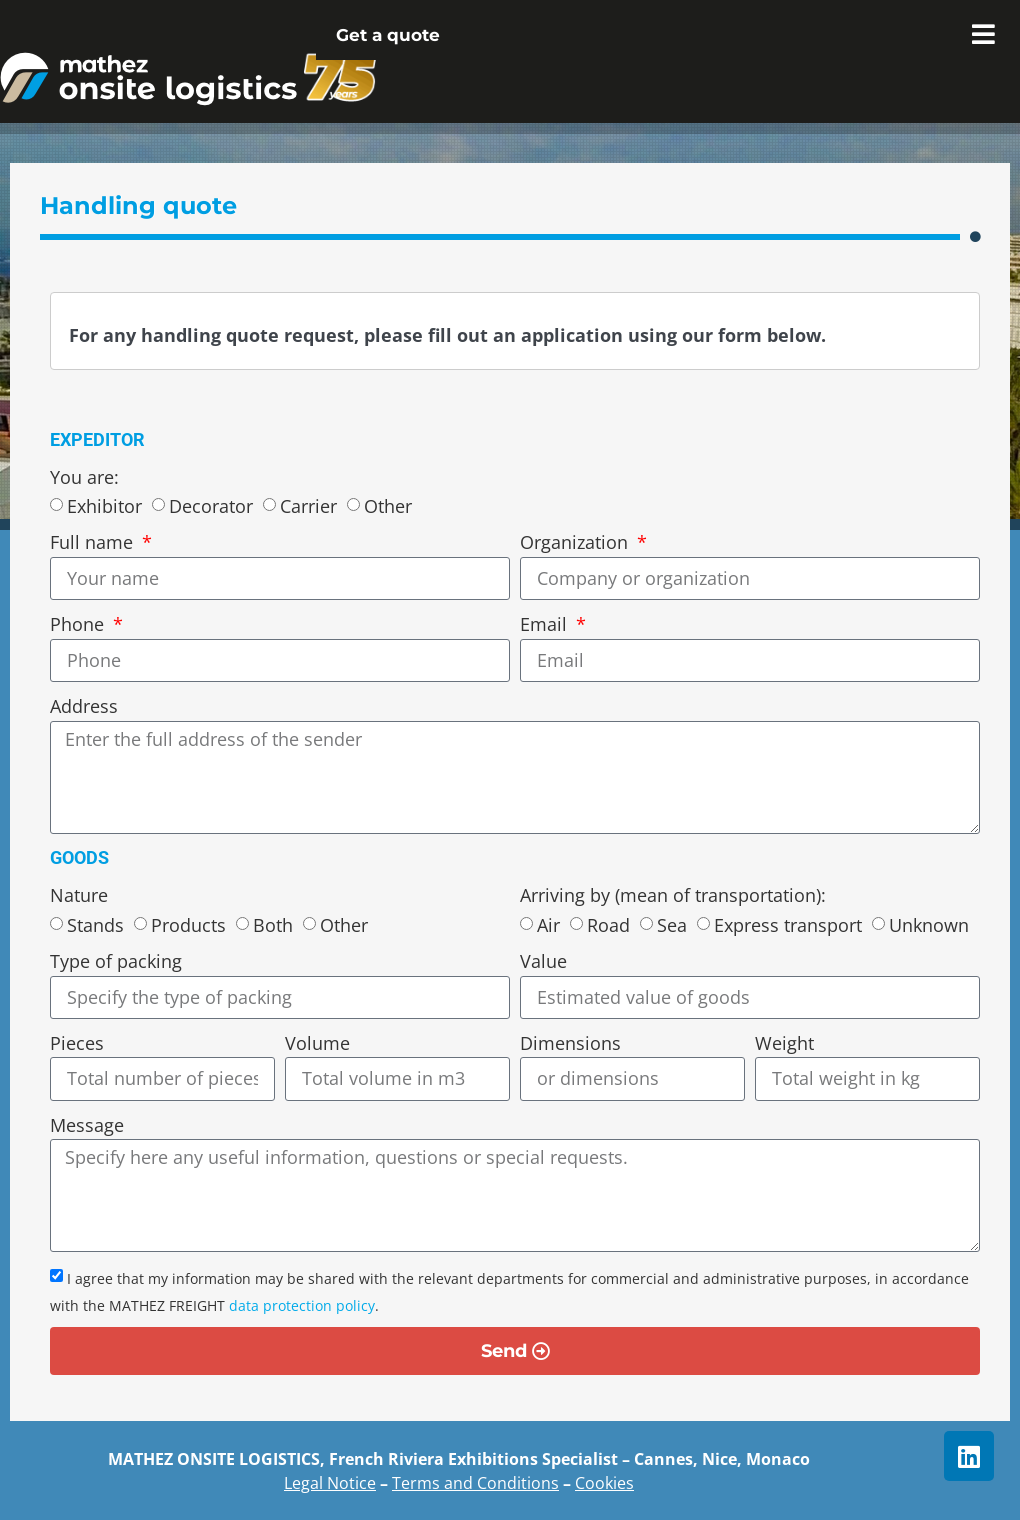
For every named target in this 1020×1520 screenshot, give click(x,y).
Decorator (211, 507)
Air (548, 925)
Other (388, 507)
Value (543, 961)
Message (87, 1125)
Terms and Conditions (475, 1483)
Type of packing (116, 961)
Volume (317, 1043)
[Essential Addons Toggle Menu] (983, 35)
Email (546, 624)
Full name (94, 542)
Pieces (77, 1043)
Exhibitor (104, 507)
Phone (79, 624)
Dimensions (570, 1043)
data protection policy (302, 1306)
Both (273, 925)
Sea (672, 925)
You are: (84, 477)
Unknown (929, 925)
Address (84, 706)
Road (608, 925)
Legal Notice (330, 1483)
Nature (79, 895)
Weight (784, 1043)
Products (188, 925)
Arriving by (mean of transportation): (673, 895)
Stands (95, 925)
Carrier (308, 507)
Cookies (604, 1483)
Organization (576, 542)
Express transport (788, 925)
